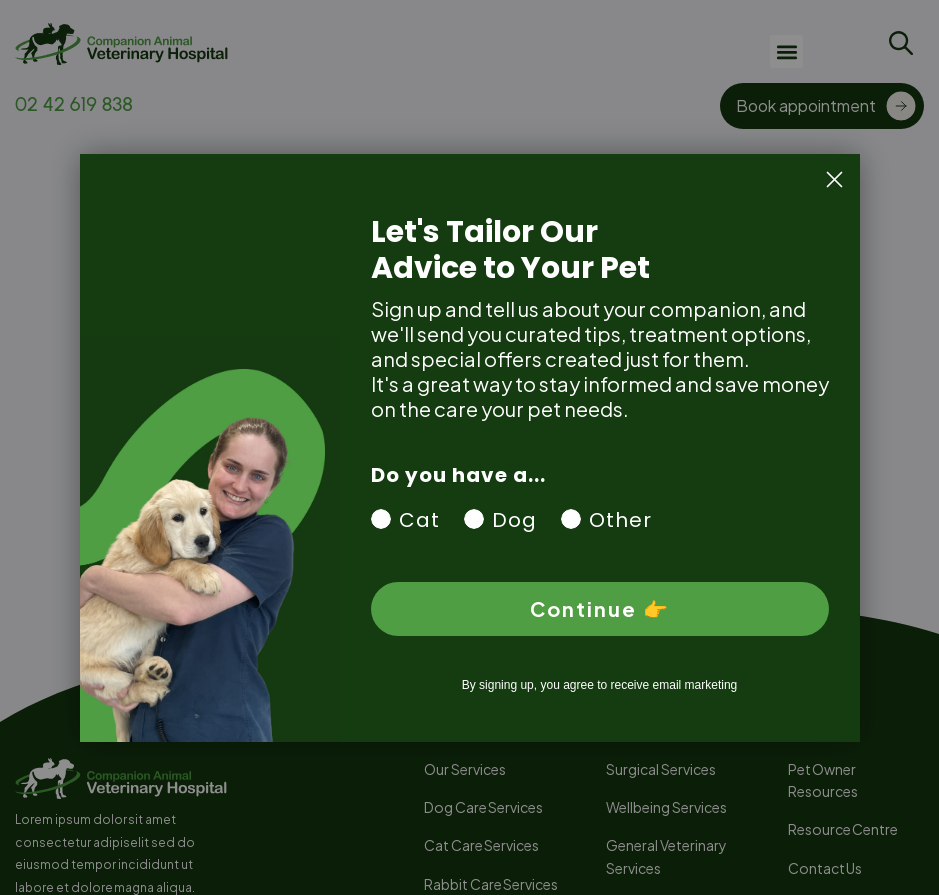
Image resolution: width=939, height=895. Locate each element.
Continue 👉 (600, 608)
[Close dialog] (834, 179)
